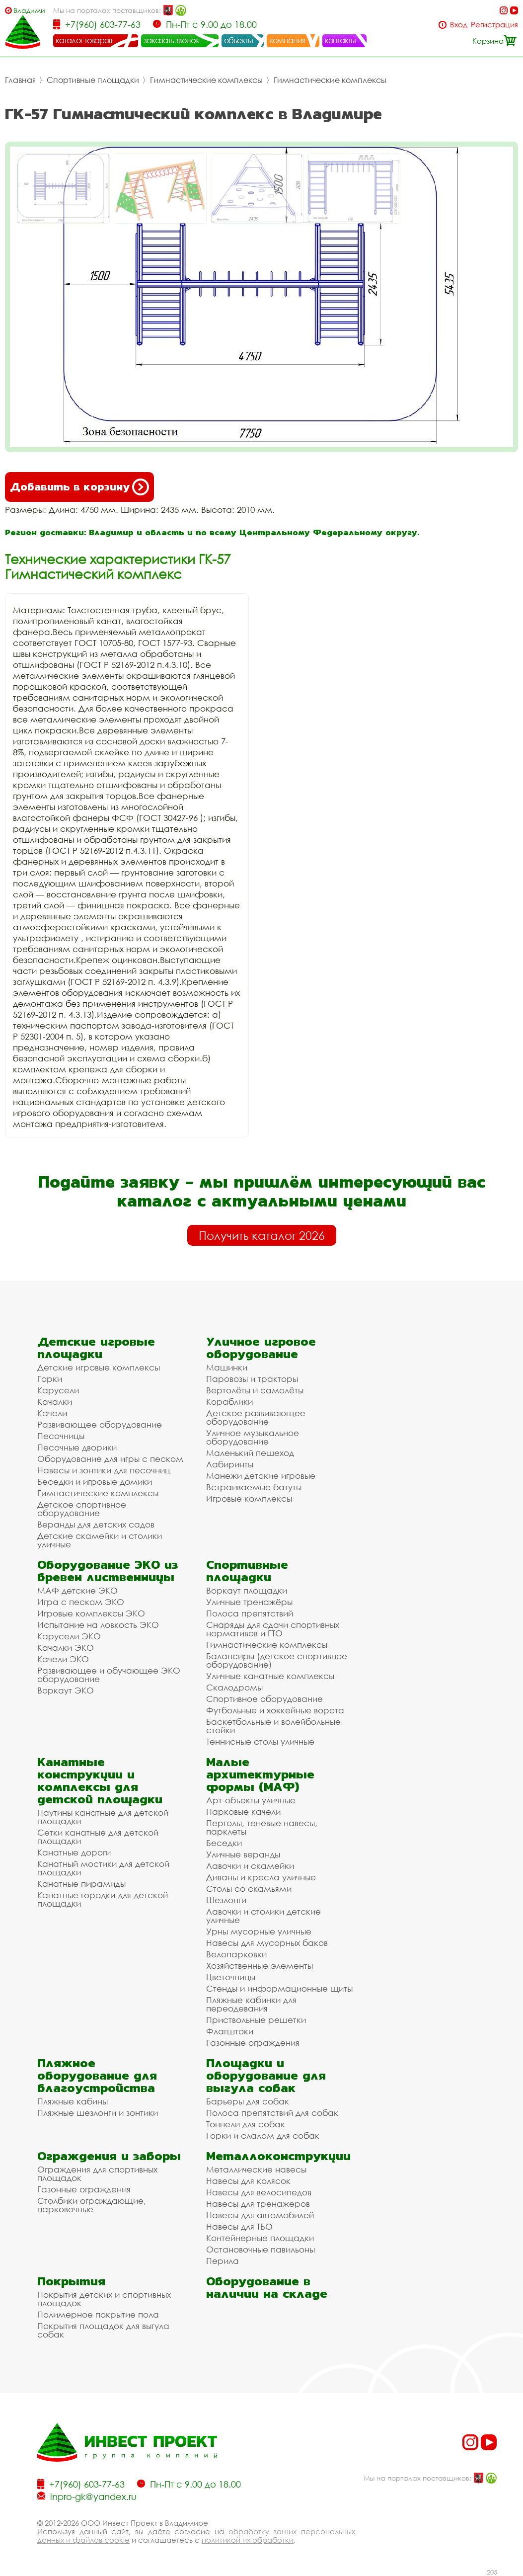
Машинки (226, 1367)
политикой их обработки (248, 2539)
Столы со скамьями (249, 1888)
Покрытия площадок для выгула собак (103, 2330)
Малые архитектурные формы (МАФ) (260, 1774)
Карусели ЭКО (69, 1636)
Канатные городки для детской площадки (102, 1899)
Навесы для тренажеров (258, 2203)
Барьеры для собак (247, 2101)
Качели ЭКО (63, 1659)
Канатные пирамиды (81, 1883)
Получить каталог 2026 (262, 1235)
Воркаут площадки (246, 1590)
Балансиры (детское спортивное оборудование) (276, 1660)
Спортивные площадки (93, 80)
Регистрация (494, 24)
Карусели (58, 1390)
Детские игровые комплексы (98, 1367)
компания (287, 40)
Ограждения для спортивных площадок (97, 2173)
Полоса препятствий (249, 1613)
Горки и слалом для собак (262, 2135)
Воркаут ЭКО (65, 1690)
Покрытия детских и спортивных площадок (104, 2298)
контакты (340, 40)
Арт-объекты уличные (251, 1800)
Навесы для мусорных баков (267, 1942)
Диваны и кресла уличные (261, 1877)
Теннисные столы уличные (260, 1741)
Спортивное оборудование (264, 1698)
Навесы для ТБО (239, 2226)
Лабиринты (229, 1464)
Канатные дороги (74, 1852)
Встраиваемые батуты (253, 1487)
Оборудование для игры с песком (110, 1458)
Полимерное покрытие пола (98, 2314)
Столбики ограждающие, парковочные (91, 2204)
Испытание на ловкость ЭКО (98, 1624)
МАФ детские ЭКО (77, 1590)
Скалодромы (234, 1687)
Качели (52, 1413)
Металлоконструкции (278, 2156)
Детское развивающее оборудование (255, 1417)
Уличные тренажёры (249, 1602)
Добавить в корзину (79, 487)
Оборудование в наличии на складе (266, 2287)
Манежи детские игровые (260, 1475)
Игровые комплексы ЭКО (91, 1613)
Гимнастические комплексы (206, 80)
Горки (49, 1378)
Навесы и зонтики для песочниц (103, 1470)
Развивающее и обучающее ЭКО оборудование (108, 1674)
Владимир (29, 10)
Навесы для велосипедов (258, 2192)
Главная (20, 80)
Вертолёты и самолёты (254, 1390)
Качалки (54, 1401)
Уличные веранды (243, 1854)
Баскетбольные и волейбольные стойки (273, 1725)
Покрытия (71, 2281)
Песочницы (60, 1436)
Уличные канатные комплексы (270, 1676)
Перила (222, 2260)
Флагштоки (229, 2031)
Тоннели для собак (245, 2124)
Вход (458, 24)
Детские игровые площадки (96, 1347)
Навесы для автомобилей (260, 2215)
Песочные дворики (77, 1447)
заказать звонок (171, 40)
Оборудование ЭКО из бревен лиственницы (107, 1570)
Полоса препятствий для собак (272, 2112)
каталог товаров (84, 40)
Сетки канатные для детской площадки (97, 1836)
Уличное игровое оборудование (261, 1347)
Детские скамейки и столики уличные (99, 1539)
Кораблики (229, 1401)
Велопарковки (236, 1954)
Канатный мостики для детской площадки (103, 1867)
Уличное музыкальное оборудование (252, 1437)
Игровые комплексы (249, 1498)
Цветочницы (230, 1977)
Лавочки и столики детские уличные (263, 1915)
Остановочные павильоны (260, 2249)
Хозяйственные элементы (259, 1965)
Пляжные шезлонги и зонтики (97, 2112)
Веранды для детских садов (95, 1524)
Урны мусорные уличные (258, 1931)
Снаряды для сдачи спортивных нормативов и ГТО (272, 1628)
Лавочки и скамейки (250, 1865)
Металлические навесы (256, 2169)
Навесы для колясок (248, 2180)
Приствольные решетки (256, 2019)
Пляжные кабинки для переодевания (251, 2004)
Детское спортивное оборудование (81, 1508)
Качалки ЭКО (65, 1647)
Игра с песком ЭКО (80, 1602)
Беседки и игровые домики (94, 1481)
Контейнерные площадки (260, 2238)
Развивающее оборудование (99, 1424)
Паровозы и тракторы (252, 1378)
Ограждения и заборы (109, 2156)
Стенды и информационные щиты (279, 1988)
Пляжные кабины (72, 2101)
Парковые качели (243, 1811)
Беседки (224, 1843)
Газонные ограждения (252, 2042)
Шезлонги (226, 1900)
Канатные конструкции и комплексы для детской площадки (99, 1780)
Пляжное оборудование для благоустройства (97, 2075)
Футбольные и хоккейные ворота (275, 1710)
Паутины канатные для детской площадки (102, 1816)
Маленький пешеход (250, 1453)
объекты (238, 40)
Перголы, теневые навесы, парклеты (261, 1827)
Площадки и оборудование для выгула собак (266, 2075)
